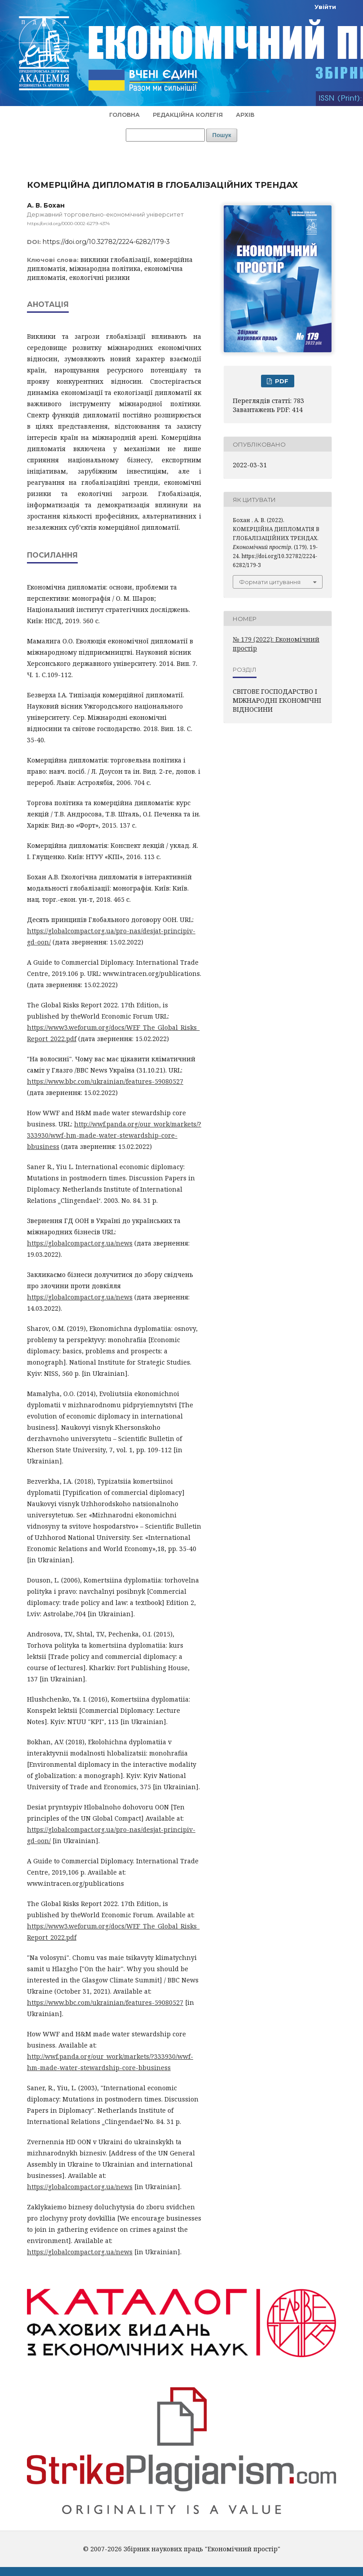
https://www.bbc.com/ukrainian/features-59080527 (105, 1081)
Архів (245, 114)
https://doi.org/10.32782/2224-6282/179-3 (106, 242)
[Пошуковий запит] (165, 135)
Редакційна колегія (188, 114)
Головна (124, 114)
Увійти (325, 6)
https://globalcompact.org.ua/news (80, 1243)
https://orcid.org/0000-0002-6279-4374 (68, 223)
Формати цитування (270, 581)
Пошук (221, 135)
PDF (280, 381)
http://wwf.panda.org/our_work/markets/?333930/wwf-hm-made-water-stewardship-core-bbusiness (114, 1135)
